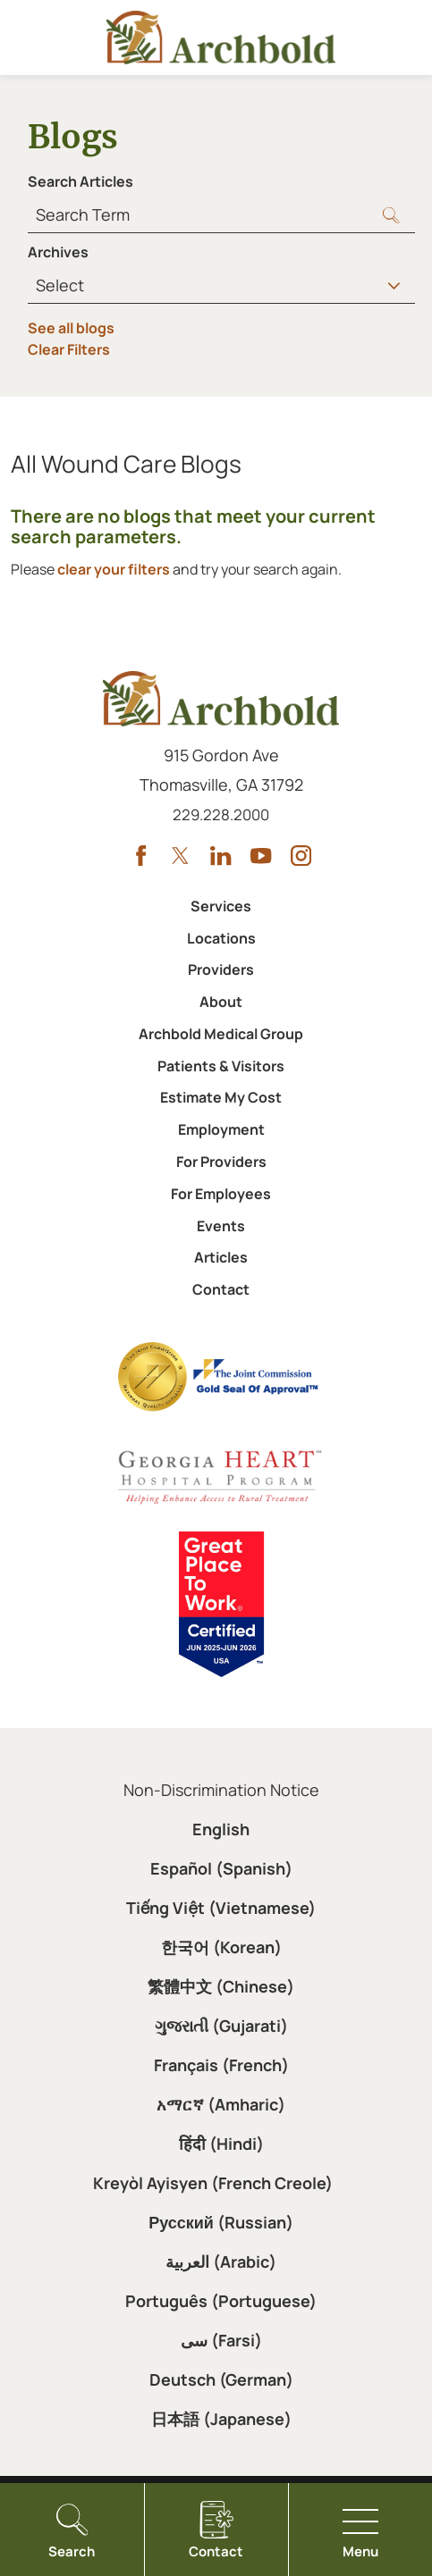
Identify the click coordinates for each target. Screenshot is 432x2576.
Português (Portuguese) (221, 2301)
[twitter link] (180, 855)
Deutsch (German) (221, 2379)
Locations (221, 938)
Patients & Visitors (220, 1066)
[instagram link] (301, 855)
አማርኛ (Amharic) (221, 2104)
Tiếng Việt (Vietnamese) (221, 1907)
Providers (221, 969)
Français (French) (221, 2065)
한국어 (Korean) (221, 1947)
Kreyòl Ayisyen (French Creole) (213, 2183)
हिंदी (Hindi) (221, 2143)
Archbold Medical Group (221, 1034)
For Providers (221, 1161)
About (220, 1001)
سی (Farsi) (221, 2340)
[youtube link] (260, 855)
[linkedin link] (220, 855)
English (221, 1829)
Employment (221, 1129)
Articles (221, 1257)
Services (221, 906)
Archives (58, 252)
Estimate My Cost (221, 1097)
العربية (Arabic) (220, 2261)
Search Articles (80, 181)
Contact (221, 1289)
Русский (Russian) (220, 2222)
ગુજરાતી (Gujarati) (221, 2025)
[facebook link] (141, 855)
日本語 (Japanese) (221, 2418)
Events (221, 1226)
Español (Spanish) (221, 1868)
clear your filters (113, 569)
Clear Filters (69, 349)
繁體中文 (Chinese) (221, 1986)
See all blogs (71, 328)
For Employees (221, 1194)
